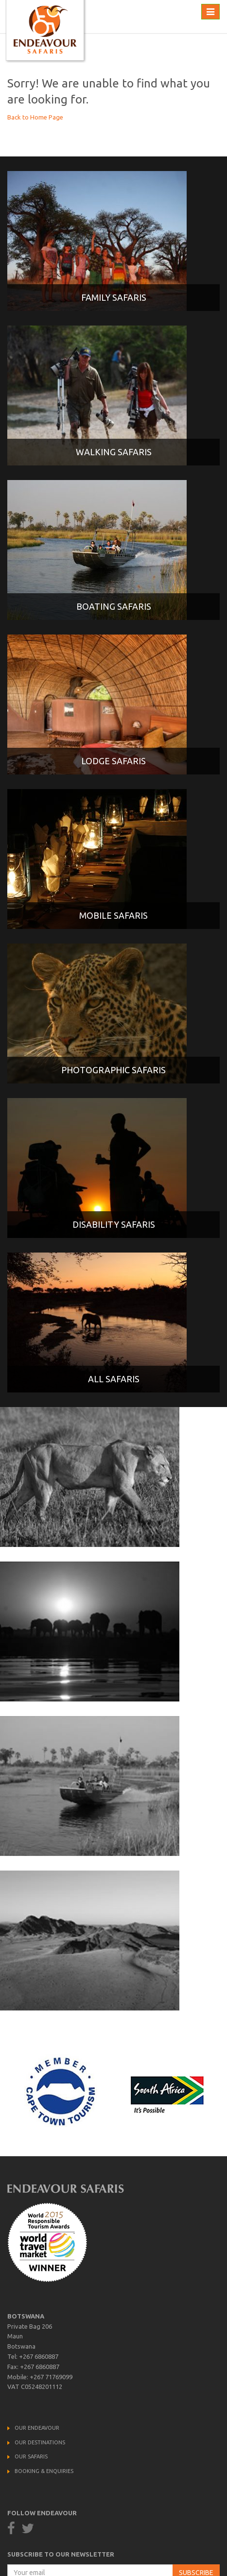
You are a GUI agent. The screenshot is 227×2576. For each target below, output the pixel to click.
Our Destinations (40, 2442)
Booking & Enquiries (44, 2471)
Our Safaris (31, 2456)
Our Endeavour (37, 2428)
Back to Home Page (35, 117)
